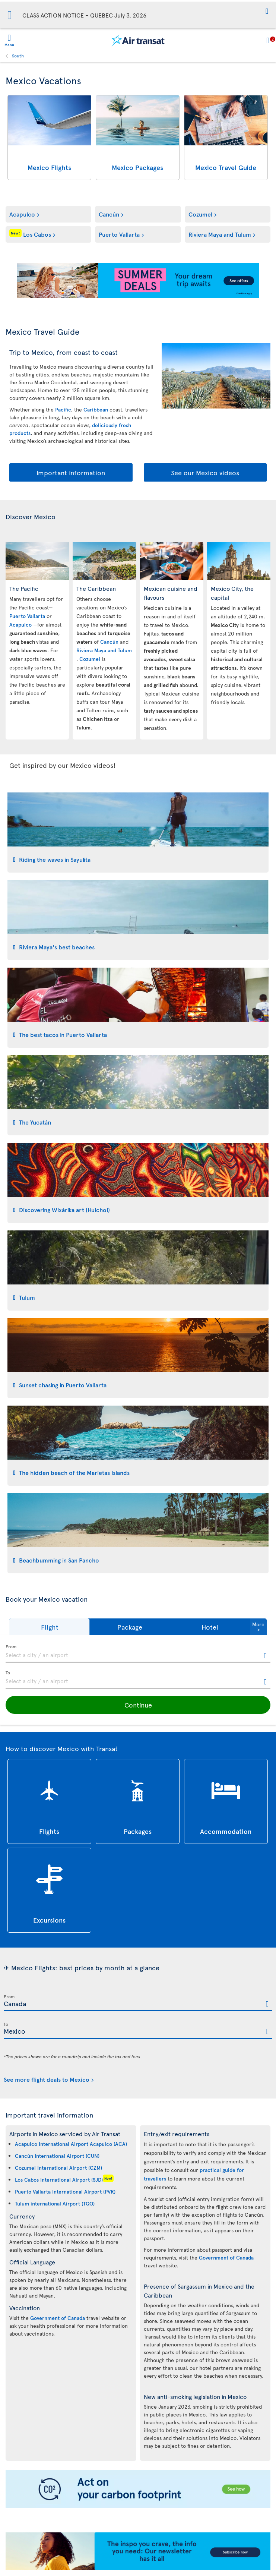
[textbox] (138, 1654)
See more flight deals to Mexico (46, 2079)
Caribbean (95, 409)
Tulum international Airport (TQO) (55, 2203)
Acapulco (22, 214)
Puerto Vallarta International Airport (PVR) (65, 2191)
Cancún (109, 214)
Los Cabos (30, 234)
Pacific (63, 409)
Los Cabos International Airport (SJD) (59, 2179)
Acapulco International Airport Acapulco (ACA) (71, 2143)
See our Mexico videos (205, 472)
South (18, 56)
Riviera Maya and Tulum (219, 234)
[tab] (138, 832)
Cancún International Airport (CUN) (57, 2155)
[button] (267, 11)
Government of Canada (57, 2317)
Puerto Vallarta (119, 234)
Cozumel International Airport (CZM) (58, 2167)
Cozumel (200, 214)
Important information (71, 472)
